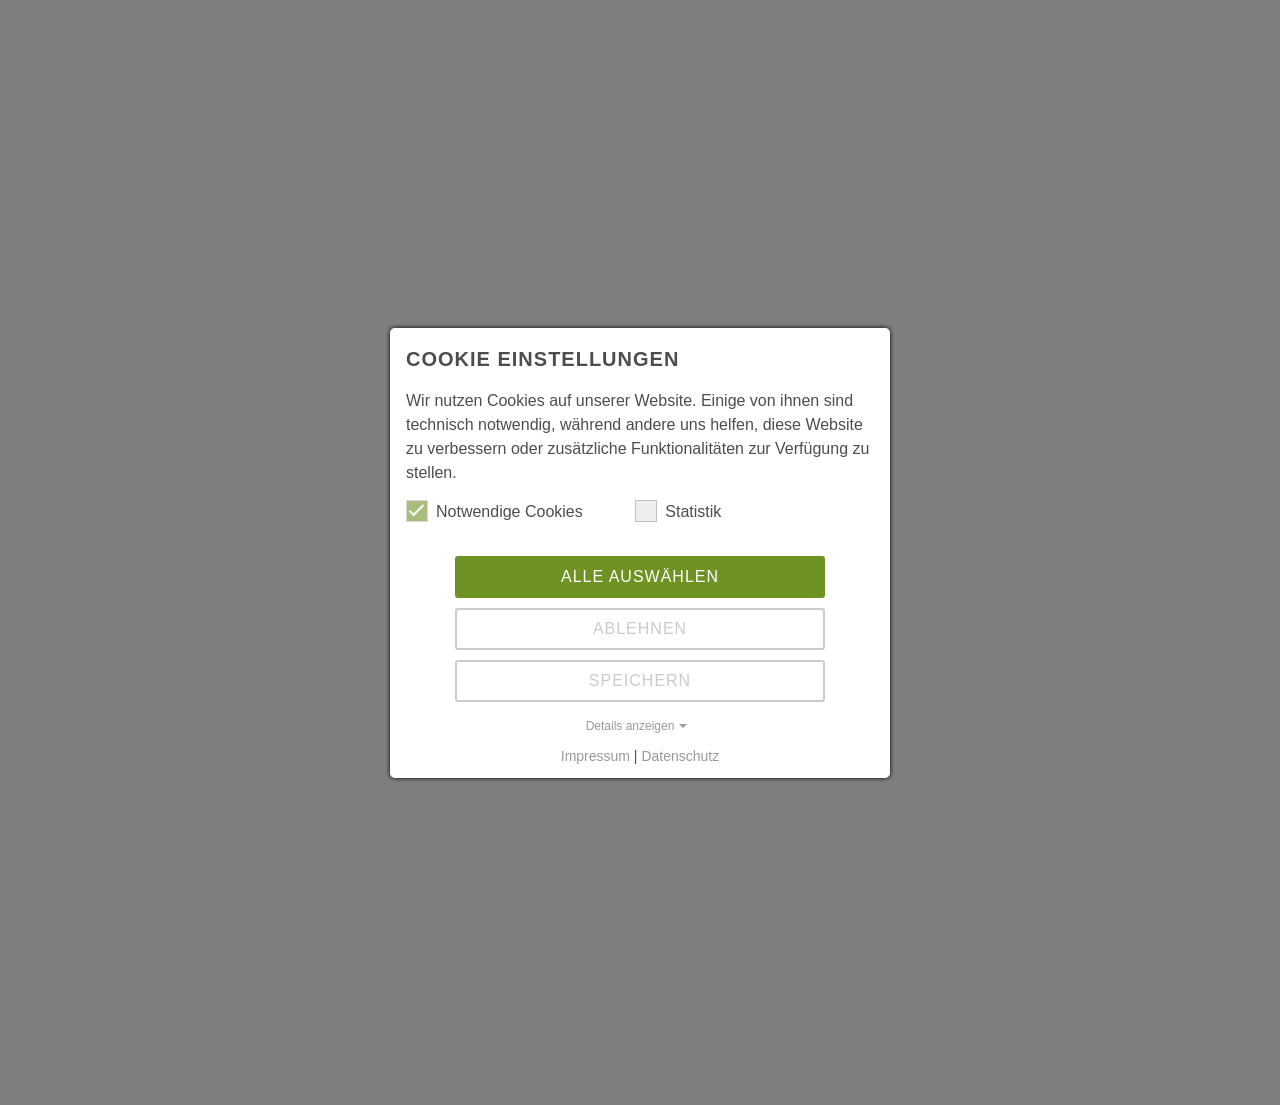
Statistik (678, 511)
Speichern (640, 680)
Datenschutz (680, 756)
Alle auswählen (640, 576)
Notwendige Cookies (494, 511)
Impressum (595, 756)
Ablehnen (640, 628)
